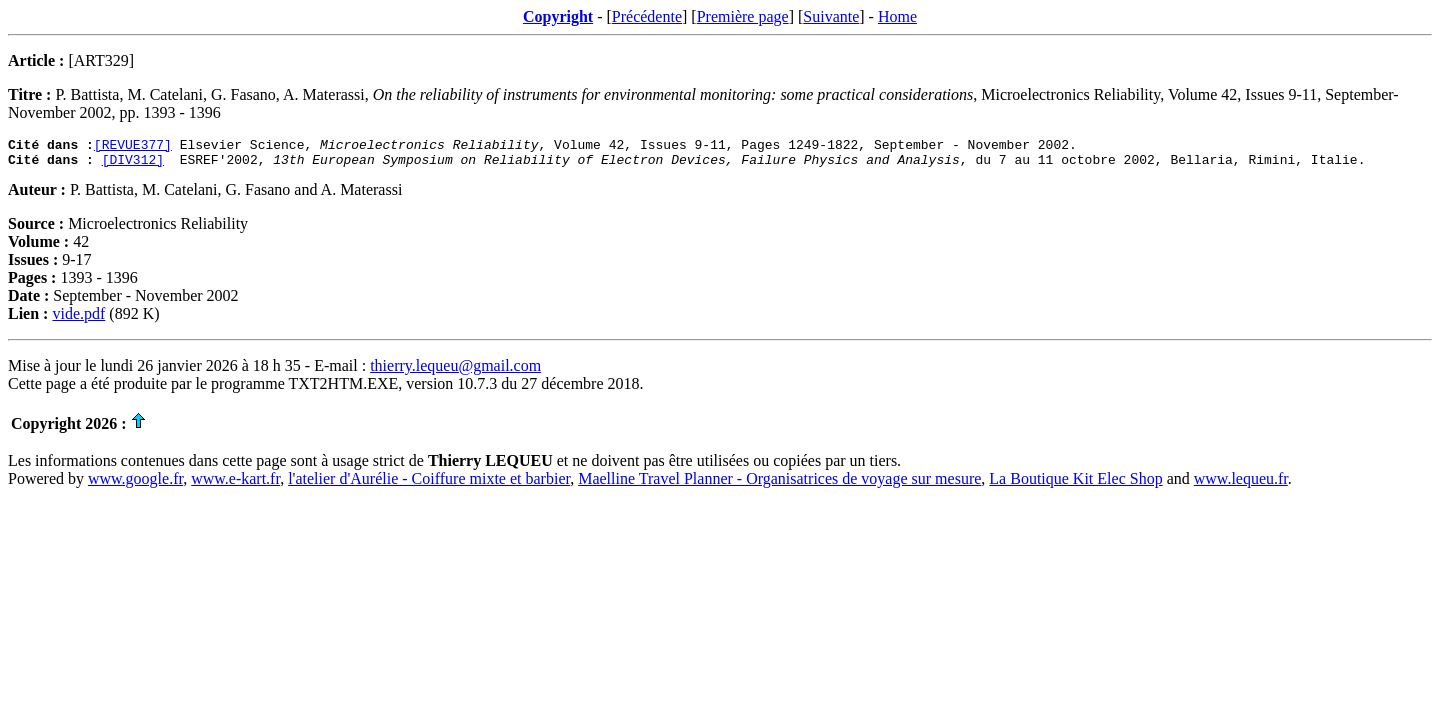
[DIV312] (133, 165)
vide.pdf (78, 319)
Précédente (647, 16)
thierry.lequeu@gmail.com (455, 371)
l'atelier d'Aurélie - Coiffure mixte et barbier (429, 484)
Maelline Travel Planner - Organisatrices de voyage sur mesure (779, 484)
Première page (743, 16)
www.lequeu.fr (1241, 484)
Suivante (831, 16)
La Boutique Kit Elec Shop (1075, 484)
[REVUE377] (133, 147)
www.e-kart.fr (235, 484)
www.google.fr (135, 484)
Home (897, 16)
